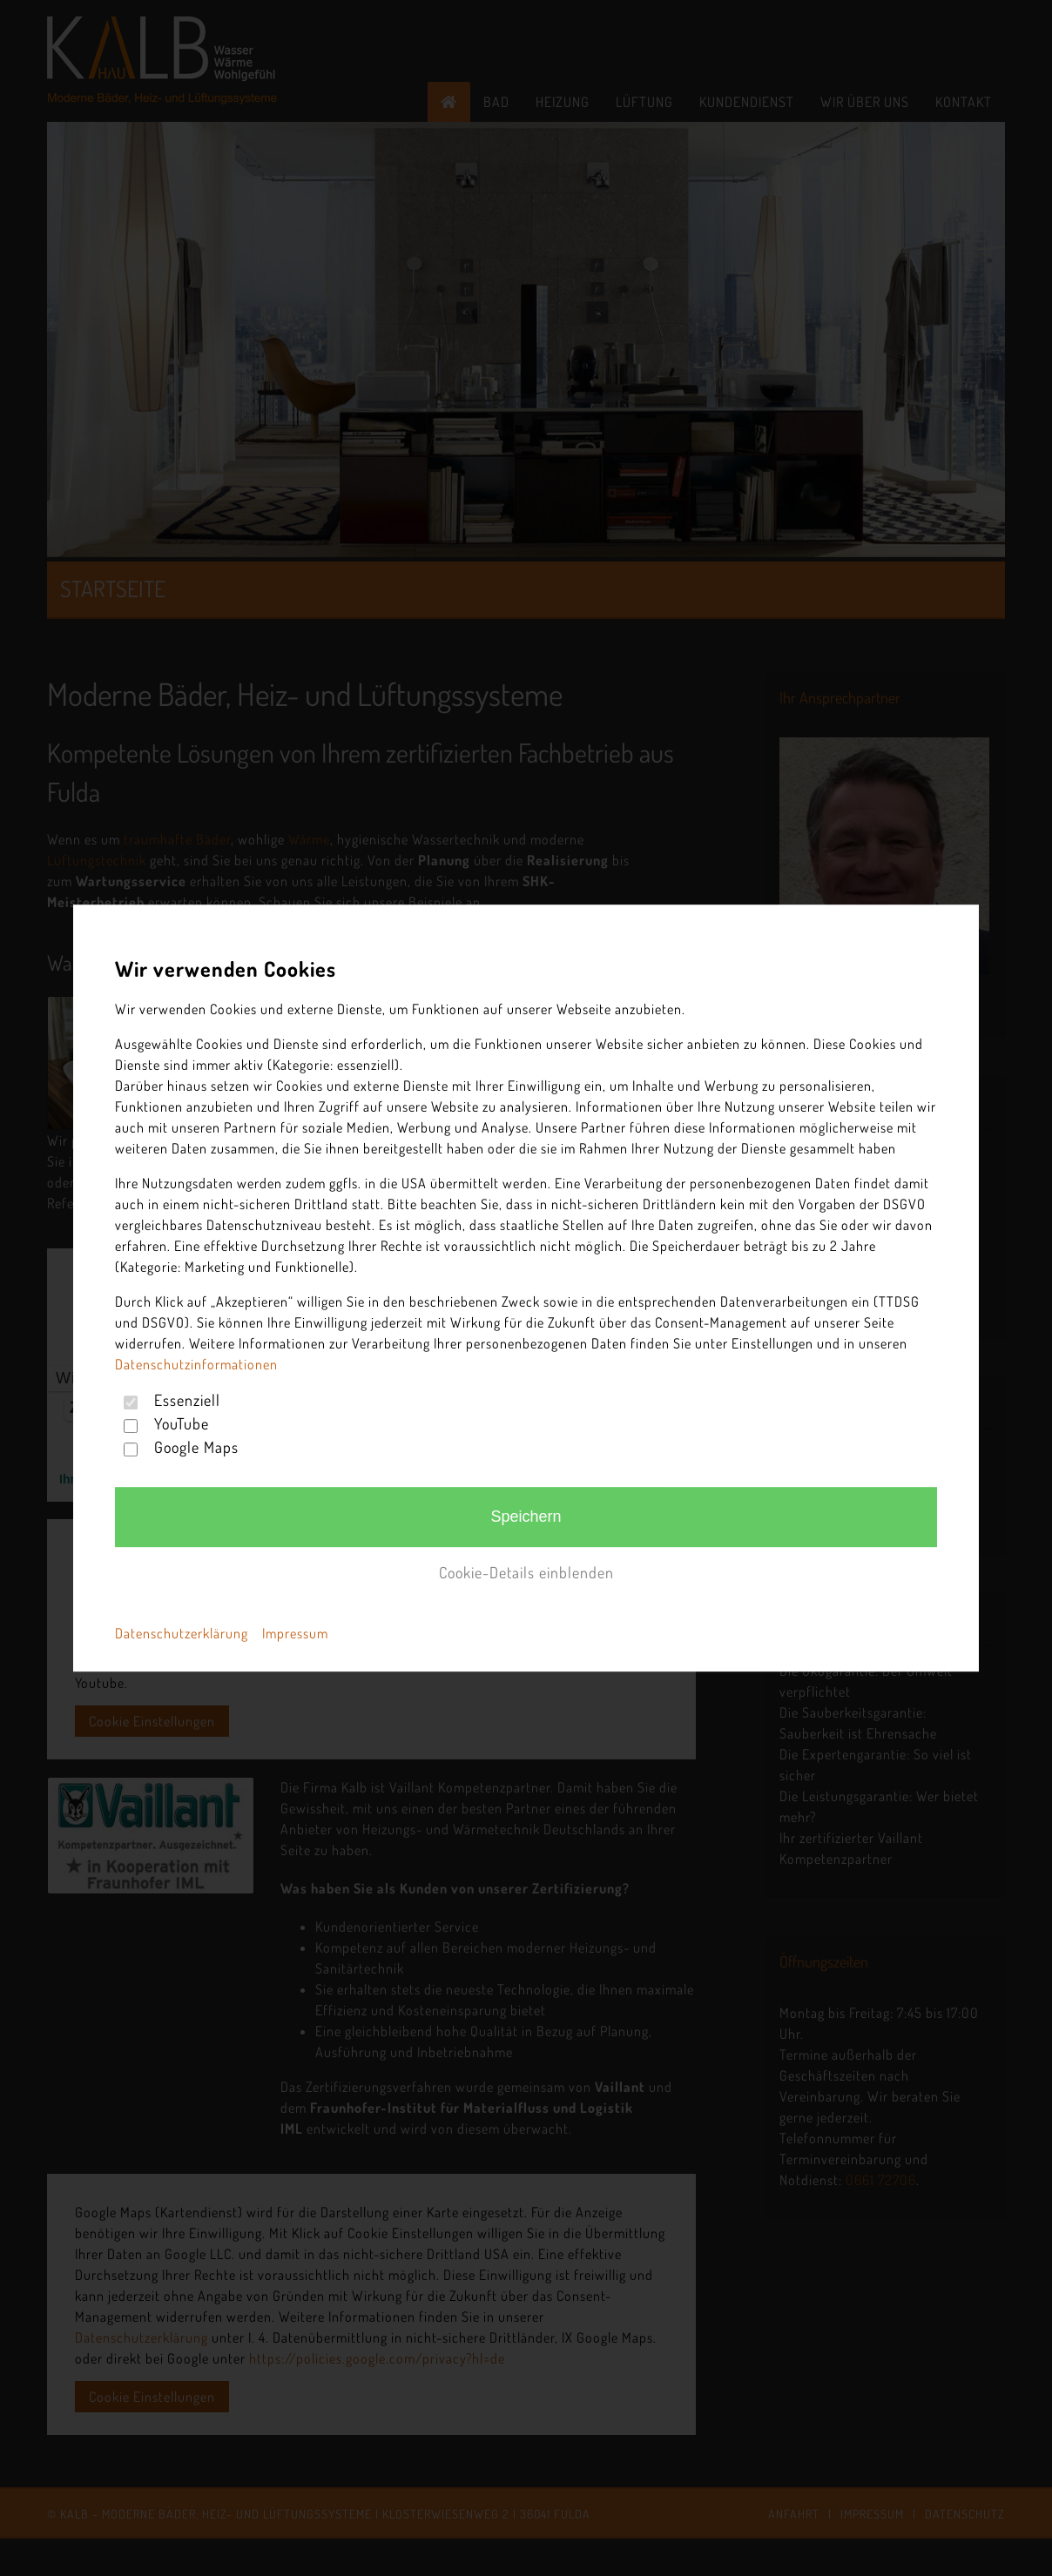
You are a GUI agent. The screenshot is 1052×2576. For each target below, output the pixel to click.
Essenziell (187, 1399)
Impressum (295, 1633)
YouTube (181, 1423)
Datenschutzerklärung (181, 1633)
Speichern (525, 1516)
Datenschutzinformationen (196, 1364)
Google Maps (196, 1446)
